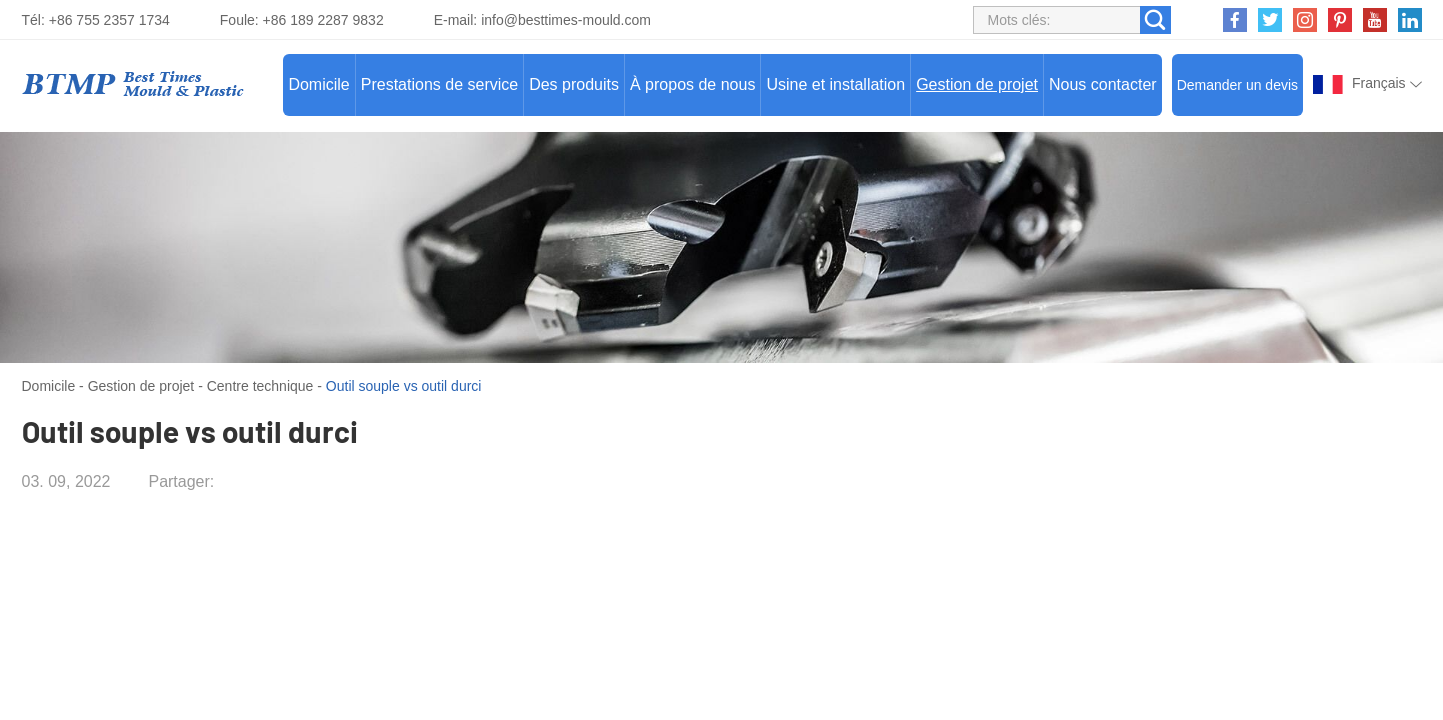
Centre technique (260, 386)
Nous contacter (1103, 84)
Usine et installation (835, 84)
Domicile (318, 84)
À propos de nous (692, 84)
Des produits (574, 84)
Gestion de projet (977, 84)
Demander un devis (1237, 85)
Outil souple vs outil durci (404, 386)
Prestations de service (439, 84)
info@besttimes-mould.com (566, 20)
